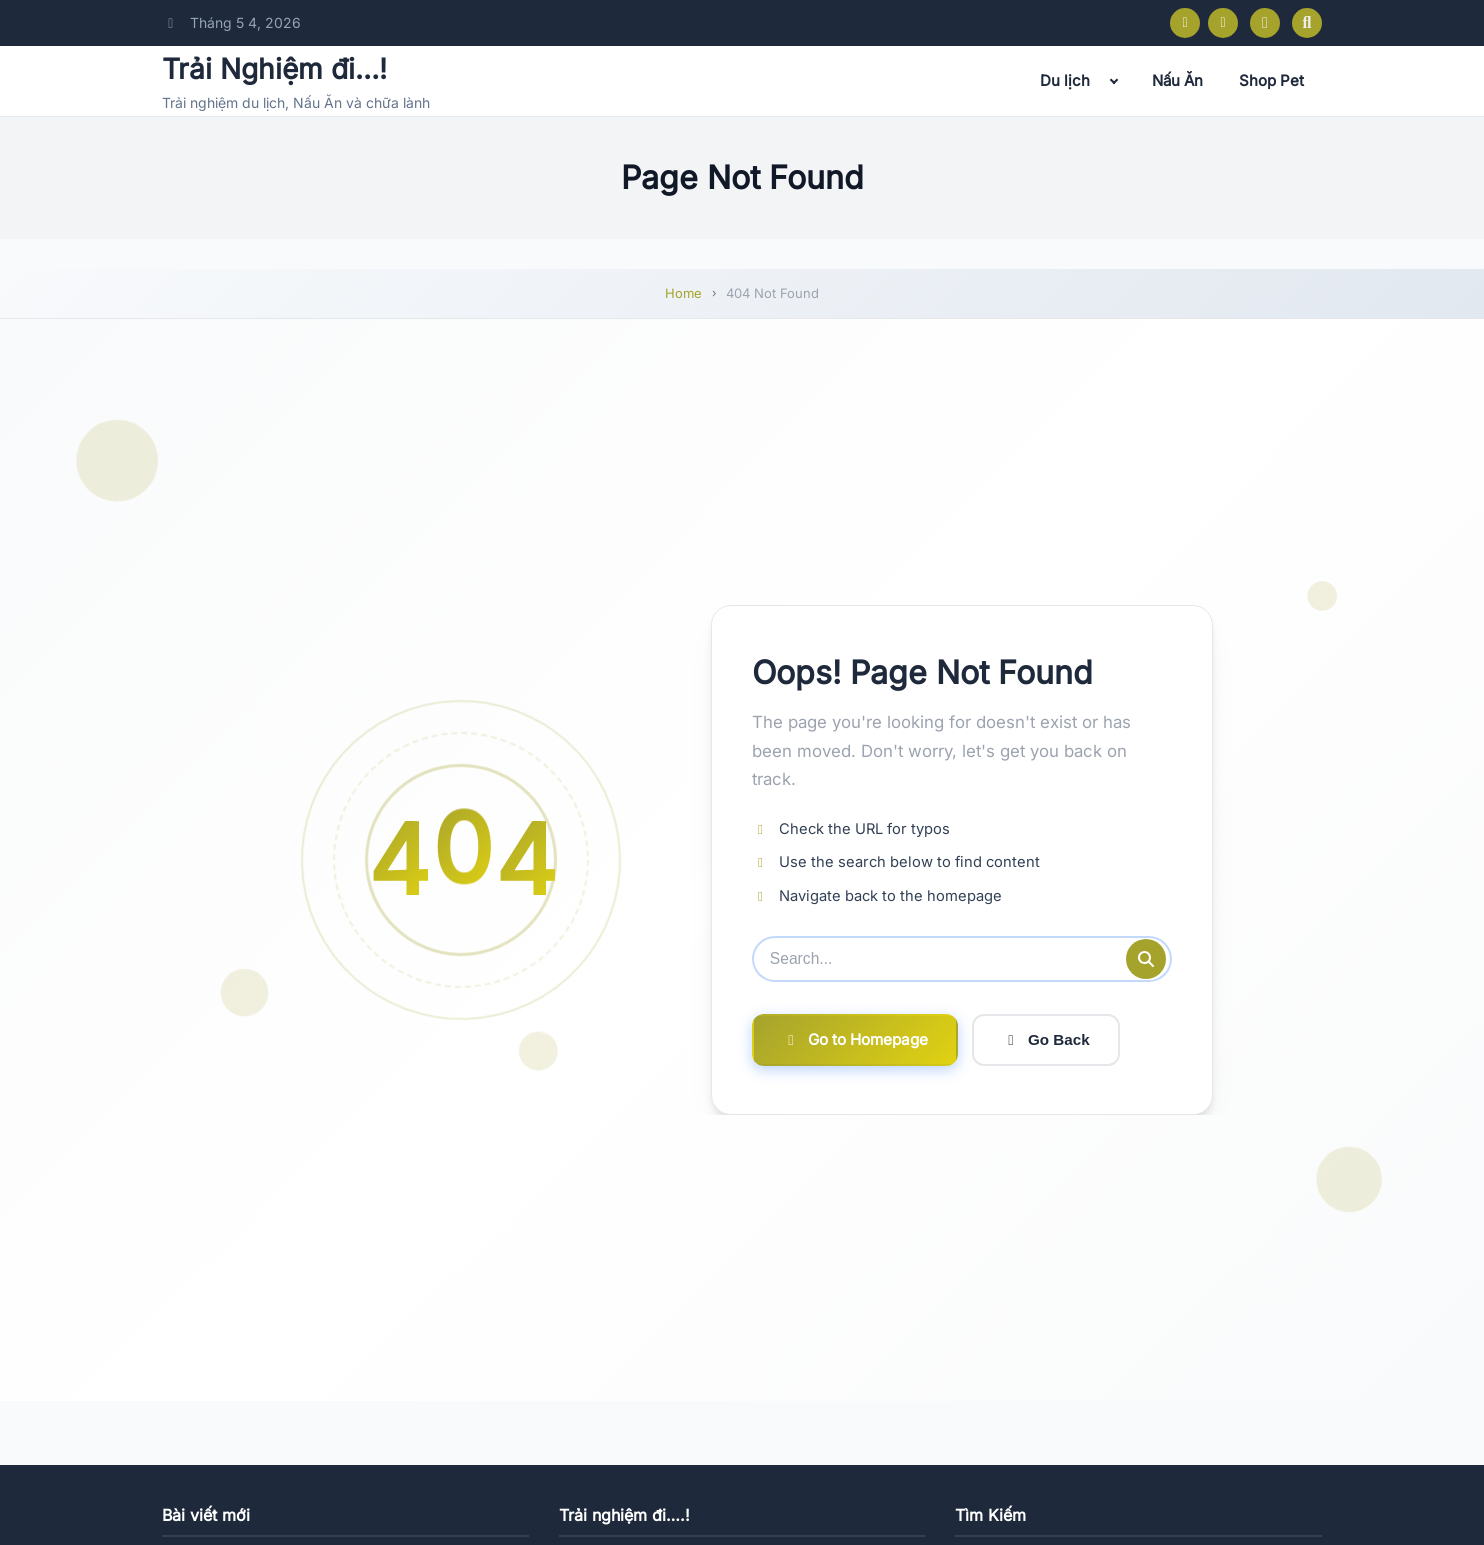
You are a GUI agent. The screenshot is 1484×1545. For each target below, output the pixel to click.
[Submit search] (1146, 959)
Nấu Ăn (1177, 80)
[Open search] (1307, 23)
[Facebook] (1185, 23)
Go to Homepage (855, 1039)
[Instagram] (1223, 23)
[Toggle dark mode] (1265, 23)
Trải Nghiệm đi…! (274, 69)
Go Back (1046, 1040)
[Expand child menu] (1114, 81)
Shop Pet (1271, 80)
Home (683, 293)
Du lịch (1065, 80)
